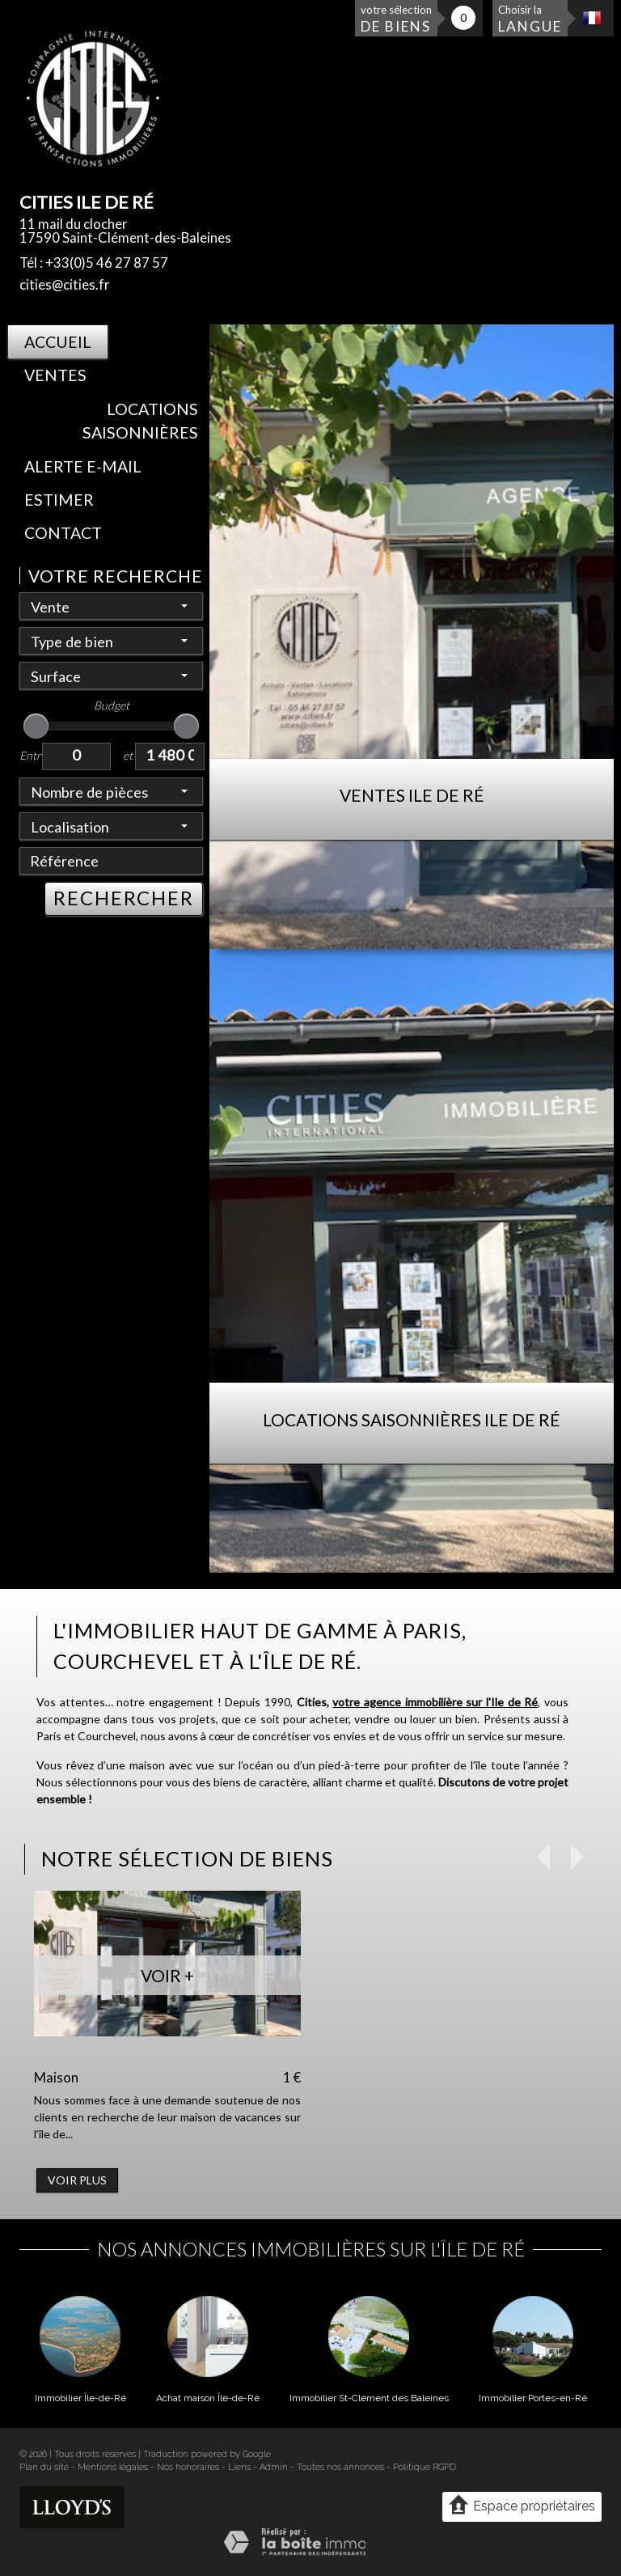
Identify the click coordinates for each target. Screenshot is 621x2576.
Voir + (167, 1975)
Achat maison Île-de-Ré (208, 2398)
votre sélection (396, 19)
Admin (274, 2467)
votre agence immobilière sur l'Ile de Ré (435, 1702)
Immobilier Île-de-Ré (80, 2398)
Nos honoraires (188, 2467)
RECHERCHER (123, 898)
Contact (63, 532)
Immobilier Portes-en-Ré (533, 2398)
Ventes (55, 375)
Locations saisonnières (140, 421)
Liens (239, 2467)
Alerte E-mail (83, 466)
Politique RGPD (424, 2467)
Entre (30, 755)
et (128, 755)
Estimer (59, 499)
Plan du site (44, 2467)
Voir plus (77, 2180)
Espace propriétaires (522, 2506)
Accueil (57, 342)
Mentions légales (113, 2467)
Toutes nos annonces (340, 2467)
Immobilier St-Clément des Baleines (369, 2398)
